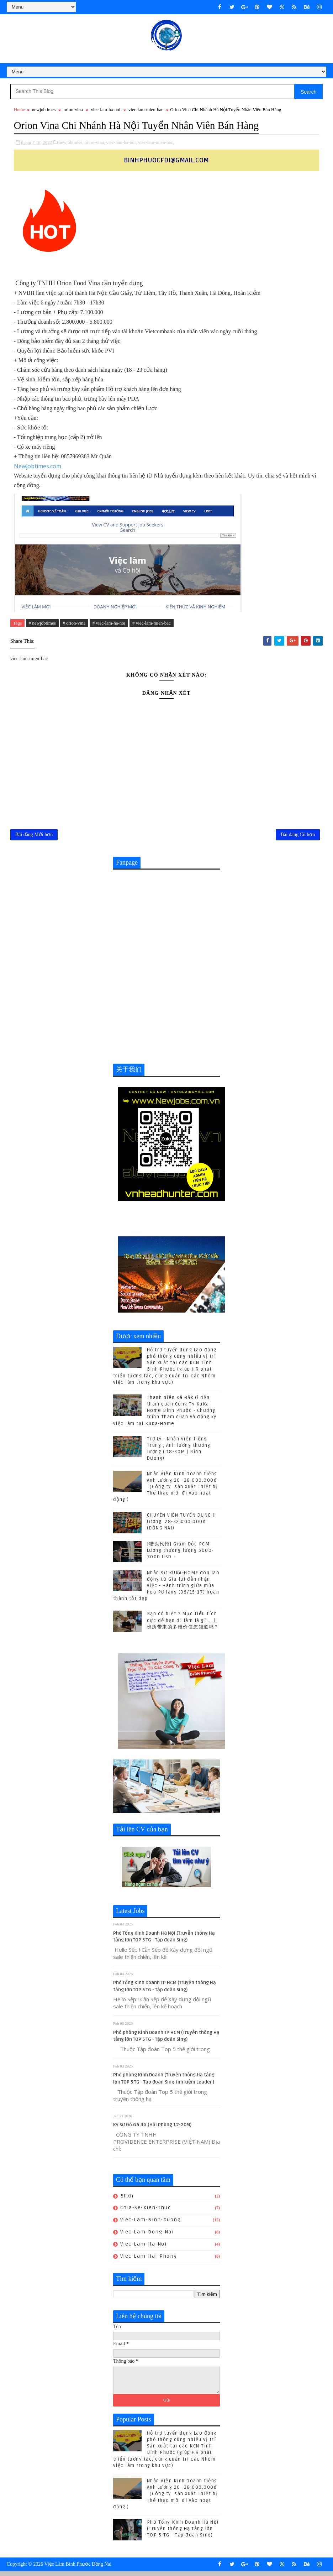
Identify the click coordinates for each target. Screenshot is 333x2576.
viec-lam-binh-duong (150, 2224)
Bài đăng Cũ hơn (298, 837)
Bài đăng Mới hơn (34, 837)
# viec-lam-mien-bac (151, 623)
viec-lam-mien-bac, (156, 143)
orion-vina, (95, 143)
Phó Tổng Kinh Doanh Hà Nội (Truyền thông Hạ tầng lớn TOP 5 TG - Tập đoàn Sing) (183, 2533)
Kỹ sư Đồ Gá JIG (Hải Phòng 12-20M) (152, 2129)
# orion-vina (74, 623)
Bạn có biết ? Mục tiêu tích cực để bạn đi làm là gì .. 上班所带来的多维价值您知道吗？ (183, 1624)
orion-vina (73, 111)
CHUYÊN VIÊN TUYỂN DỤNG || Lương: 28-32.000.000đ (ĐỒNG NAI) (181, 1525)
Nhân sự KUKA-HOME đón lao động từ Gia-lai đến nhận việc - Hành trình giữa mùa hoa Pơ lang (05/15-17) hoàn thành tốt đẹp (166, 1590)
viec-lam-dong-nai (147, 2236)
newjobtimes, (71, 143)
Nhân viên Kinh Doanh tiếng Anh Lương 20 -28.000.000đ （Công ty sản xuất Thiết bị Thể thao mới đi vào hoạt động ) (165, 1491)
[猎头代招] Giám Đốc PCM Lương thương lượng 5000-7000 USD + (180, 1554)
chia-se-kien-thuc (145, 2212)
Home (19, 111)
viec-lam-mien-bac (145, 111)
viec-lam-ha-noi (105, 111)
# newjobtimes (42, 623)
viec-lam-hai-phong (148, 2260)
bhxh (127, 2200)
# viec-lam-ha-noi (109, 623)
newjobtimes (44, 111)
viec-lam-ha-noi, (121, 143)
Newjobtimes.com (37, 467)
